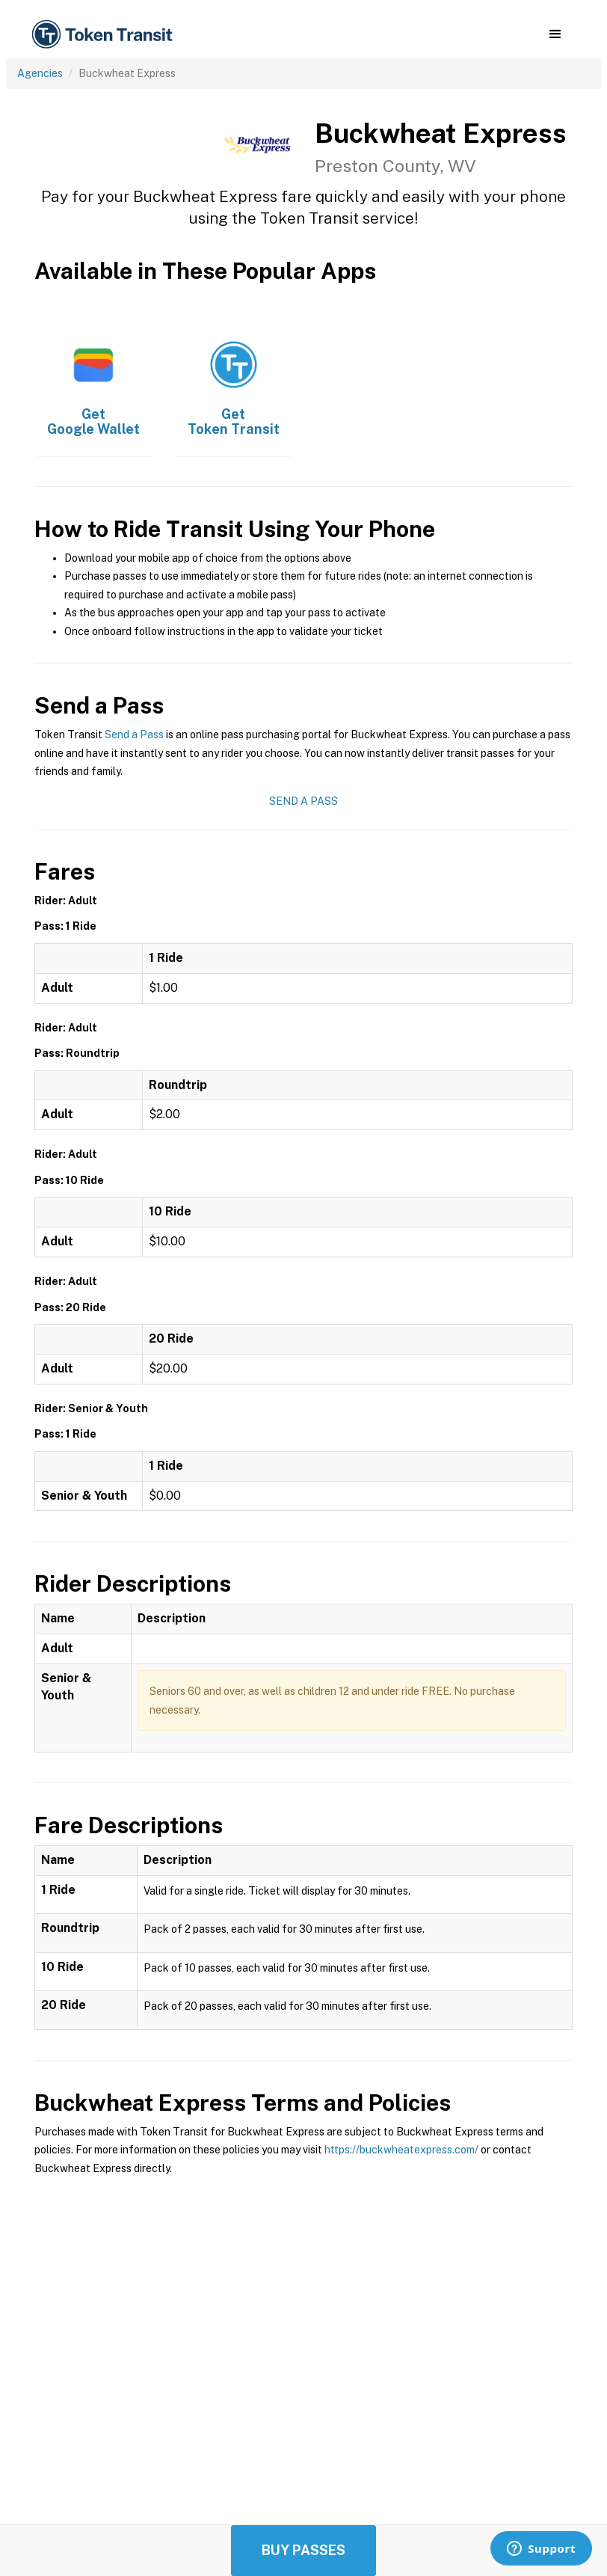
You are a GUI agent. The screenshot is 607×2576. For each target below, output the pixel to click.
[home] (104, 35)
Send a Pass (134, 734)
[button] (555, 34)
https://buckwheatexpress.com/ (401, 2150)
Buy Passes (303, 2550)
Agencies (40, 73)
